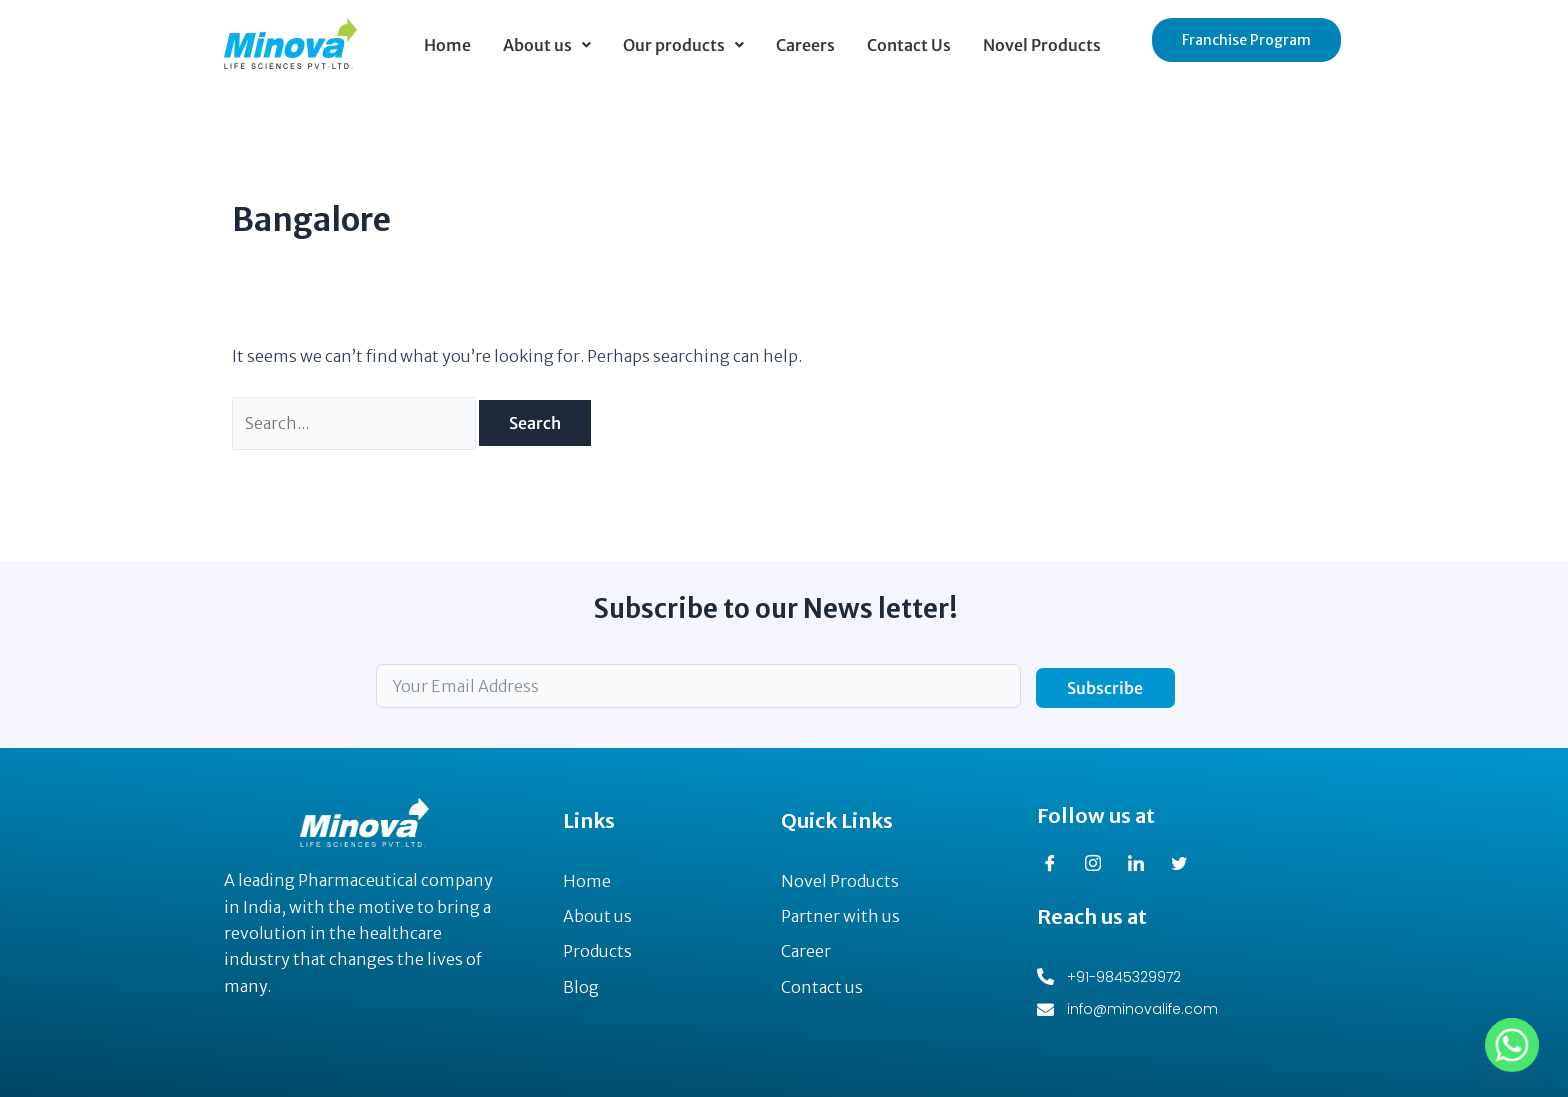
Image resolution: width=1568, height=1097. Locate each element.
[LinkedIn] (1143, 864)
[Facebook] (1057, 864)
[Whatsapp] (1512, 1045)
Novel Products (1042, 45)
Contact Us (909, 45)
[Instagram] (1100, 864)
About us (547, 45)
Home (447, 45)
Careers (805, 45)
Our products (683, 45)
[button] (547, 45)
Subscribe (1105, 688)
